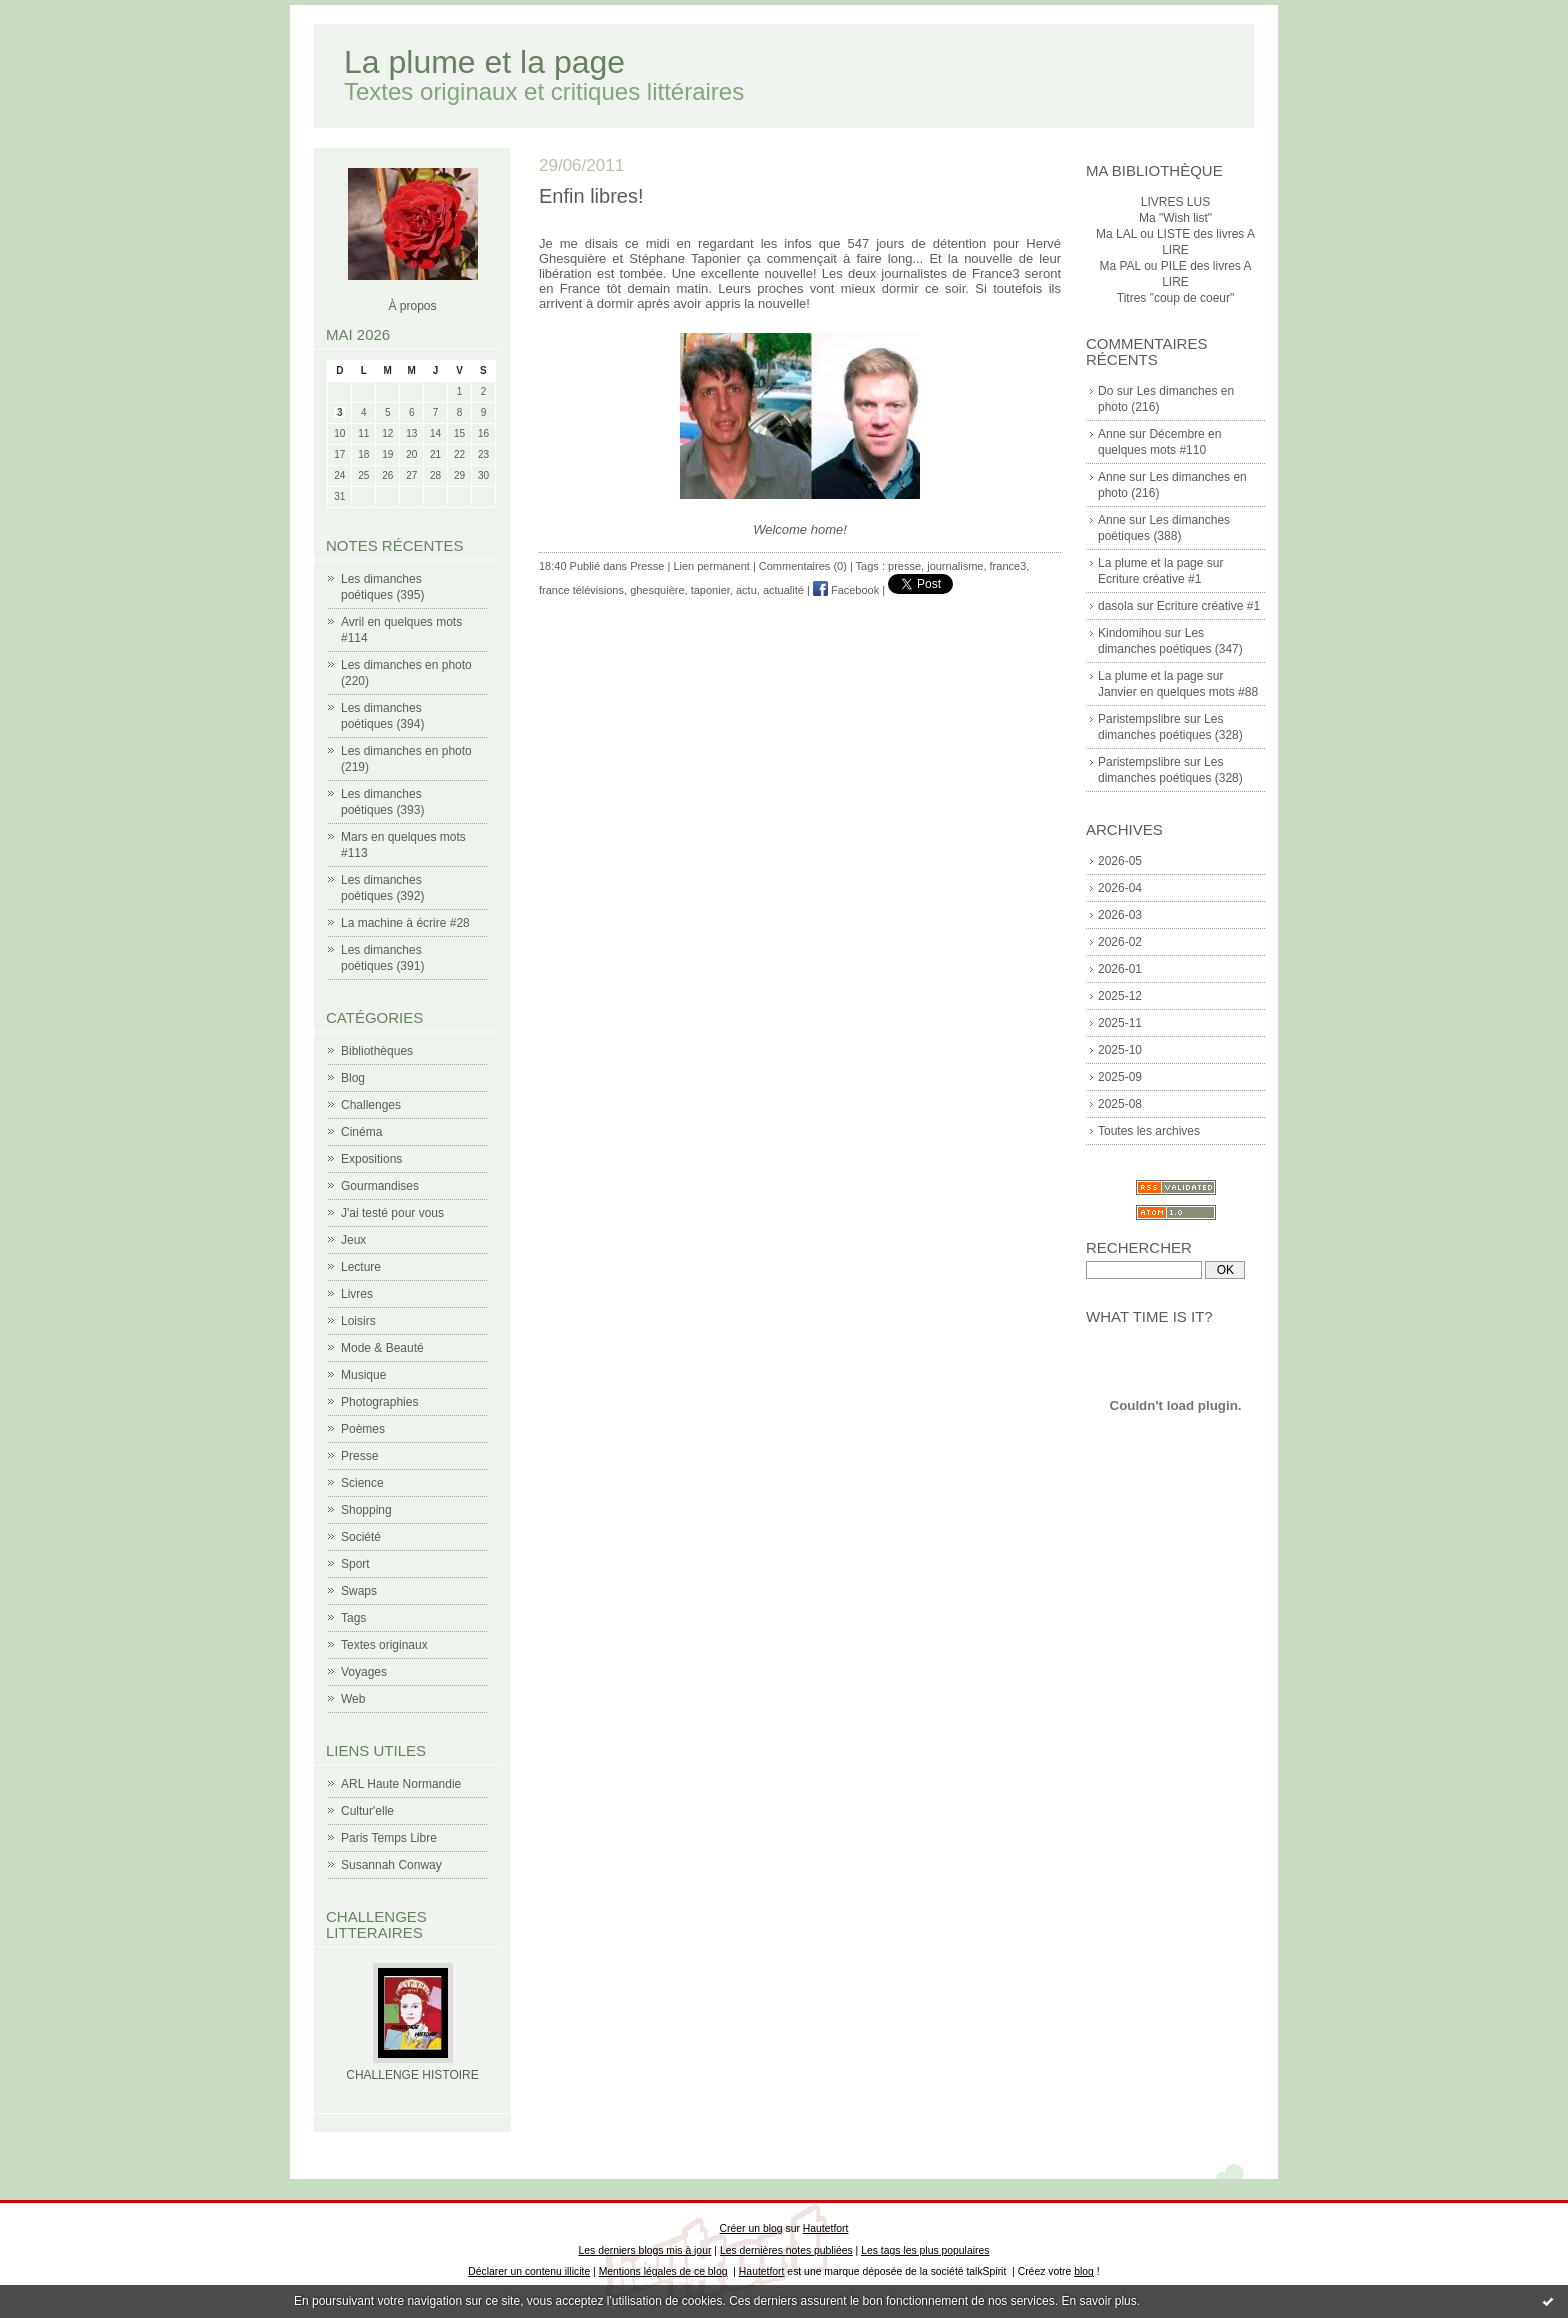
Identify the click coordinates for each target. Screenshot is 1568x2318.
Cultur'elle (367, 1811)
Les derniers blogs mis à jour (645, 2250)
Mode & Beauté (382, 1348)
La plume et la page (484, 62)
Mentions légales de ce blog (663, 2271)
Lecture (361, 1267)
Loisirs (358, 1321)
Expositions (371, 1159)
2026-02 (1120, 942)
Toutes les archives (1149, 1131)
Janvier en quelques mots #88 (1178, 692)
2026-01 (1120, 969)
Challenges (371, 1105)
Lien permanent (711, 566)
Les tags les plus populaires (925, 2250)
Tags (353, 1618)
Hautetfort (826, 2228)
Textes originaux (384, 1645)
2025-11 (1120, 1023)
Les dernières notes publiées (786, 2250)
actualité (783, 590)
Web (353, 1699)
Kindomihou (1129, 633)
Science (362, 1483)
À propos (412, 306)
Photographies (379, 1402)
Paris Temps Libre (389, 1838)
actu (746, 590)
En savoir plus (1098, 2301)
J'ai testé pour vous (392, 1213)
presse (904, 566)
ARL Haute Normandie (401, 1784)
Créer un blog (751, 2228)
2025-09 (1120, 1077)
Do (1105, 391)
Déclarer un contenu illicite (529, 2271)
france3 (1008, 566)
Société (361, 1537)
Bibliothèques (377, 1051)
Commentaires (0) (803, 566)
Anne (1112, 434)
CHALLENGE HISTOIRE (412, 2075)
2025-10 (1120, 1050)
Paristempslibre (1139, 719)
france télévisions (581, 590)
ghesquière (657, 590)
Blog (353, 1078)
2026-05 (1120, 861)
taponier (710, 590)
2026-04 (1120, 888)
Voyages (364, 1672)
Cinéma (361, 1132)
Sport (355, 1564)
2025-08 (1120, 1104)
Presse (359, 1456)
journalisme (955, 566)
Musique (363, 1375)
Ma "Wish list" (1175, 218)
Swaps (359, 1591)
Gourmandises (380, 1186)
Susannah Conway (391, 1865)
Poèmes (363, 1429)
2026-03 (1120, 915)
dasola (1115, 606)
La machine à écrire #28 (405, 923)
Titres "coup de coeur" (1175, 298)
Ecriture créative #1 (1149, 579)
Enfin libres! (591, 196)
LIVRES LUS (1175, 202)
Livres (357, 1294)
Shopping (366, 1510)
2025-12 (1120, 996)
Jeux (353, 1240)
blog (1084, 2271)
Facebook (846, 590)
